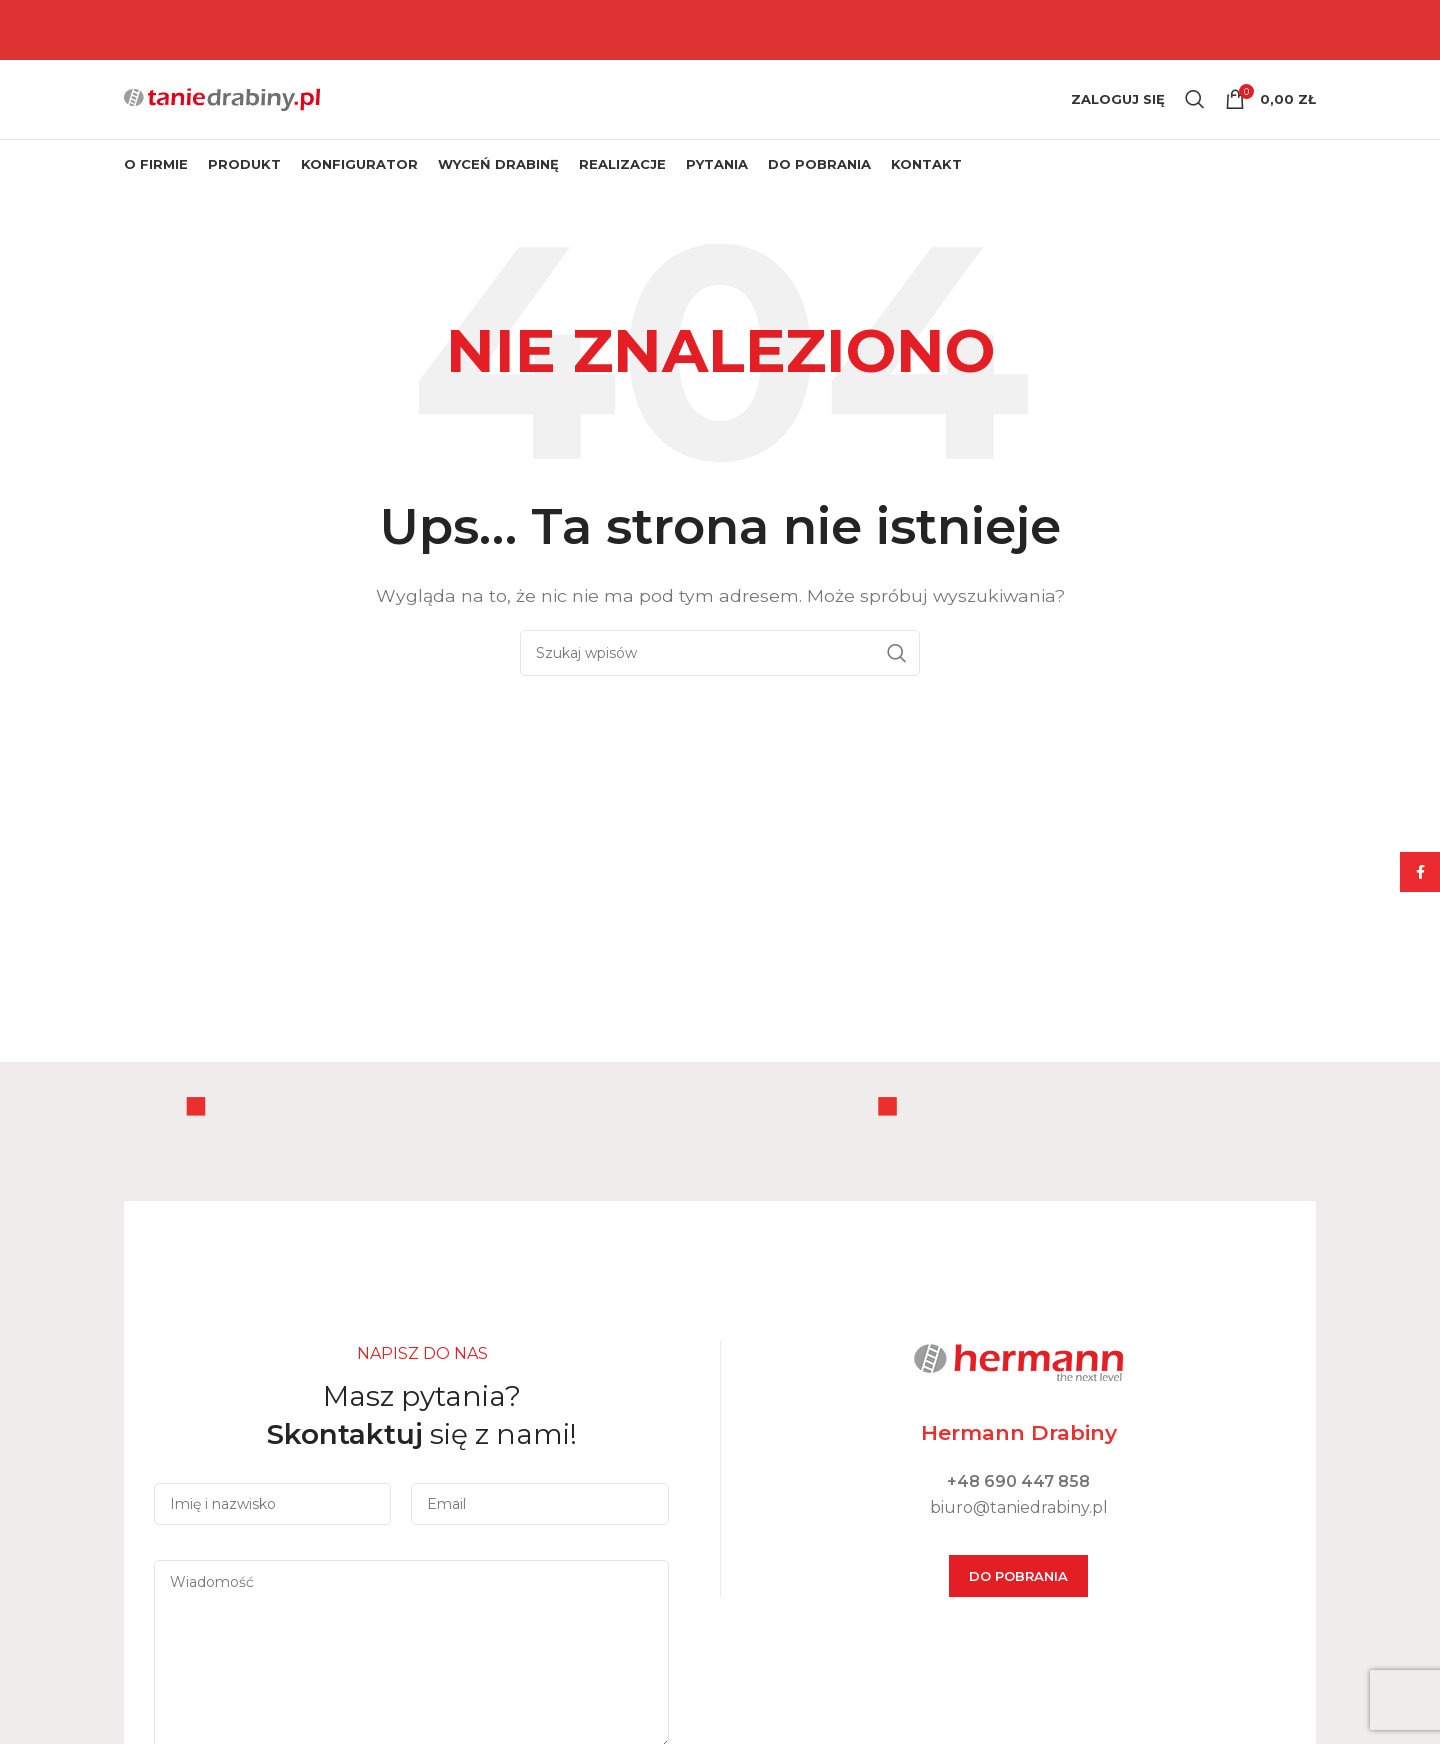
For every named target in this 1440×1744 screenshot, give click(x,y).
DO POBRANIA (1018, 1601)
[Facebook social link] (1420, 872)
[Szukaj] (1195, 112)
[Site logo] (222, 110)
